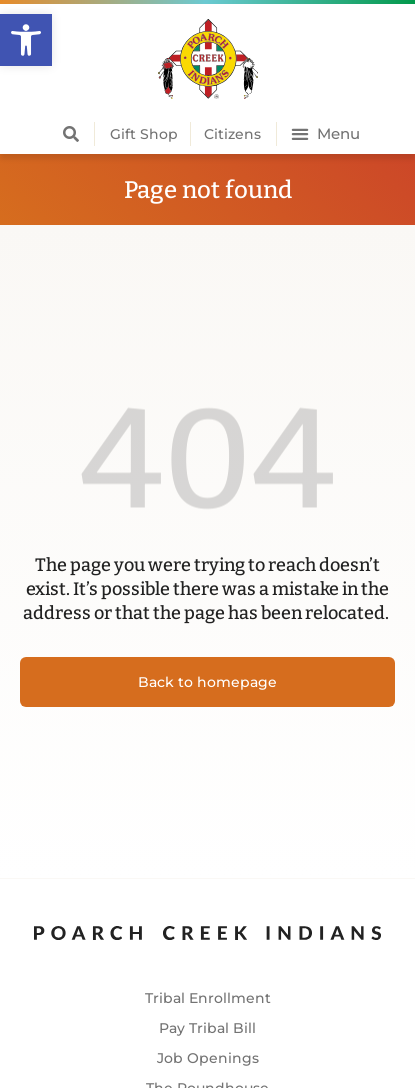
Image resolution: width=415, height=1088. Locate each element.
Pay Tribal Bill (207, 1028)
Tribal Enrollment (208, 998)
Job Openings (208, 1058)
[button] (26, 40)
